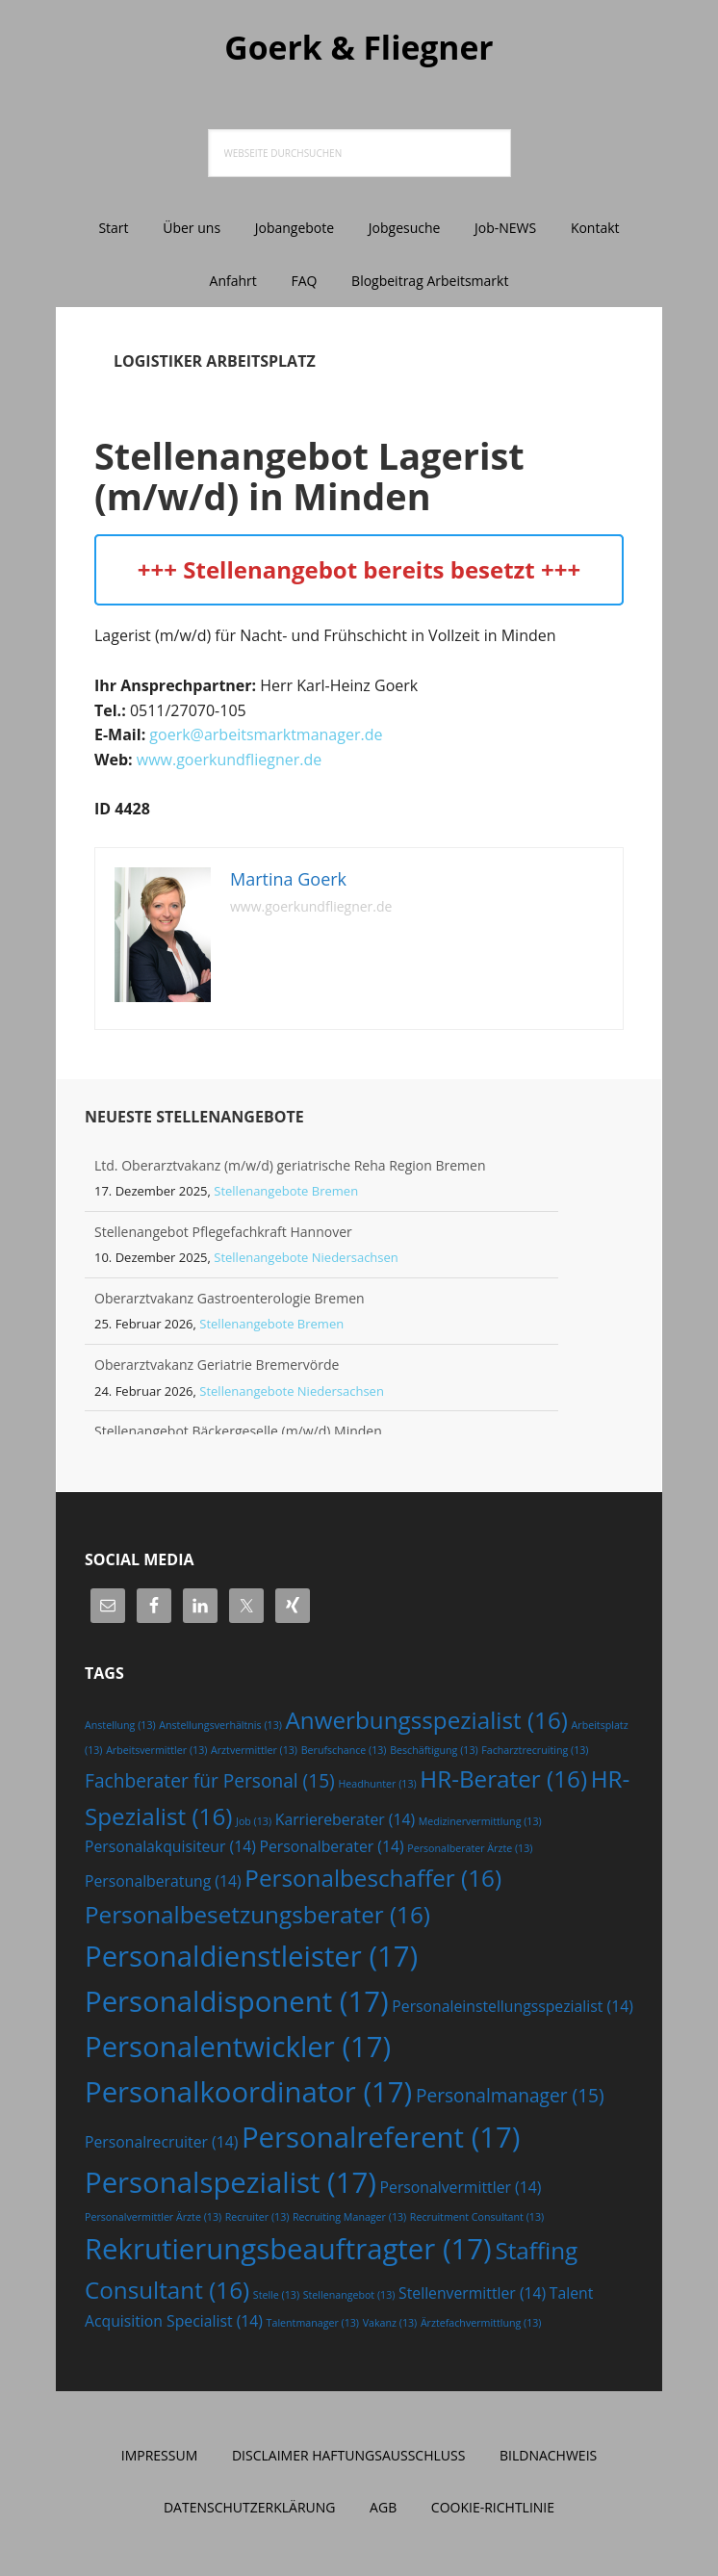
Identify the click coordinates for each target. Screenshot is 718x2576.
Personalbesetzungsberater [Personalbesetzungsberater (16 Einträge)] (257, 1917)
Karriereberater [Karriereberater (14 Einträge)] (345, 1822)
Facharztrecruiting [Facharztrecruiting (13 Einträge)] (534, 1753)
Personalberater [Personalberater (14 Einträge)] (332, 1849)
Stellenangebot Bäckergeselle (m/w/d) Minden (238, 1434)
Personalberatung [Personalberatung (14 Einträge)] (163, 1882)
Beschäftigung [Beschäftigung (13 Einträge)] (433, 1753)
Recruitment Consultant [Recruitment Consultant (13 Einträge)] (477, 2220)
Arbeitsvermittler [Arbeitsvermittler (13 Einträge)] (156, 1753)
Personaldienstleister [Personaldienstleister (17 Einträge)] (251, 1959)
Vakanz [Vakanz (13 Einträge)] (390, 2325)
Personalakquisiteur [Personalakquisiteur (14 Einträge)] (170, 1849)
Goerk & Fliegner (359, 47)
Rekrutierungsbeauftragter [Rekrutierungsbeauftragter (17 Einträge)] (288, 2251)
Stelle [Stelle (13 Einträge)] (276, 2298)
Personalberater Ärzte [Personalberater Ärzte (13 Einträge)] (469, 1851)
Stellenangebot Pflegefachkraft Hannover (223, 1234)
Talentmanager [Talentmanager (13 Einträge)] (313, 2325)
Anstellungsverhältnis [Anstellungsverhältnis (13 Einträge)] (220, 1728)
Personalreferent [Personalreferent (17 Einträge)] (381, 2140)
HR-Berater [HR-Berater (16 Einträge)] (503, 1781)
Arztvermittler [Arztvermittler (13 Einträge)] (254, 1753)
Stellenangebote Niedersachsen (306, 1260)
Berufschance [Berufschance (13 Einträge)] (344, 1753)
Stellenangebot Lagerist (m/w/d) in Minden (333, 477)
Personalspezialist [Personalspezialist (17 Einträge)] (230, 2185)
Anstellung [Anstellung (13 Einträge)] (120, 1728)
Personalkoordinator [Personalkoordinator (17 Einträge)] (248, 2094)
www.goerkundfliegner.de (229, 762)
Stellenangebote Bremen (286, 1193)
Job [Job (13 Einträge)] (253, 1824)
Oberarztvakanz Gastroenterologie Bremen (229, 1301)
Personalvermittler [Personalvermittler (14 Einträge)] (461, 2190)
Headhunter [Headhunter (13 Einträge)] (377, 1786)
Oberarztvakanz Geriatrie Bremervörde (216, 1367)
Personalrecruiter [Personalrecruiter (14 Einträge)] (161, 2144)
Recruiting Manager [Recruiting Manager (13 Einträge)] (349, 2220)
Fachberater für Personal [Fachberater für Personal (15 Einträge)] (210, 1783)
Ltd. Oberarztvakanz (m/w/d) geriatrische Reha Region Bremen (290, 1168)
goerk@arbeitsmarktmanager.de (265, 737)
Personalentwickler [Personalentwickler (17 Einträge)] (238, 2049)
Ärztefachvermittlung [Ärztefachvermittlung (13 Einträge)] (481, 2325)
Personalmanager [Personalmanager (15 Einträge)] (510, 2098)
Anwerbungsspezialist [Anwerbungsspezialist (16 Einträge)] (427, 1723)
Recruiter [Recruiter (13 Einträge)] (257, 2220)
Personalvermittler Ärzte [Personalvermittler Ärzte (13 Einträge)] (153, 2220)
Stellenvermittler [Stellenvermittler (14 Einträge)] (472, 2295)
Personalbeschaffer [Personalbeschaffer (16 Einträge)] (372, 1879)
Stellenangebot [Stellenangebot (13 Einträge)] (349, 2298)
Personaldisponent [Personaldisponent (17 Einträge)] (237, 2004)
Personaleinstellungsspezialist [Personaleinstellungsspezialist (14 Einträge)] (512, 2009)
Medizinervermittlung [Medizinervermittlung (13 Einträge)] (480, 1824)
